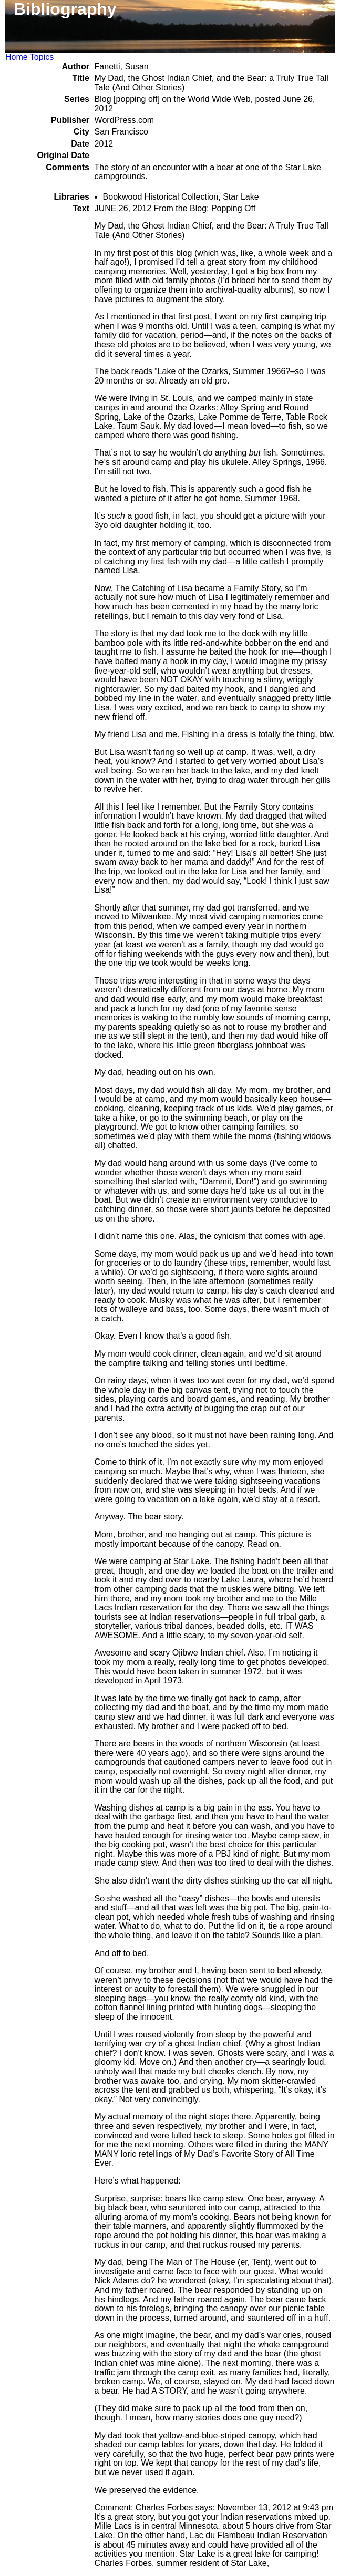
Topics (42, 57)
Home (16, 57)
